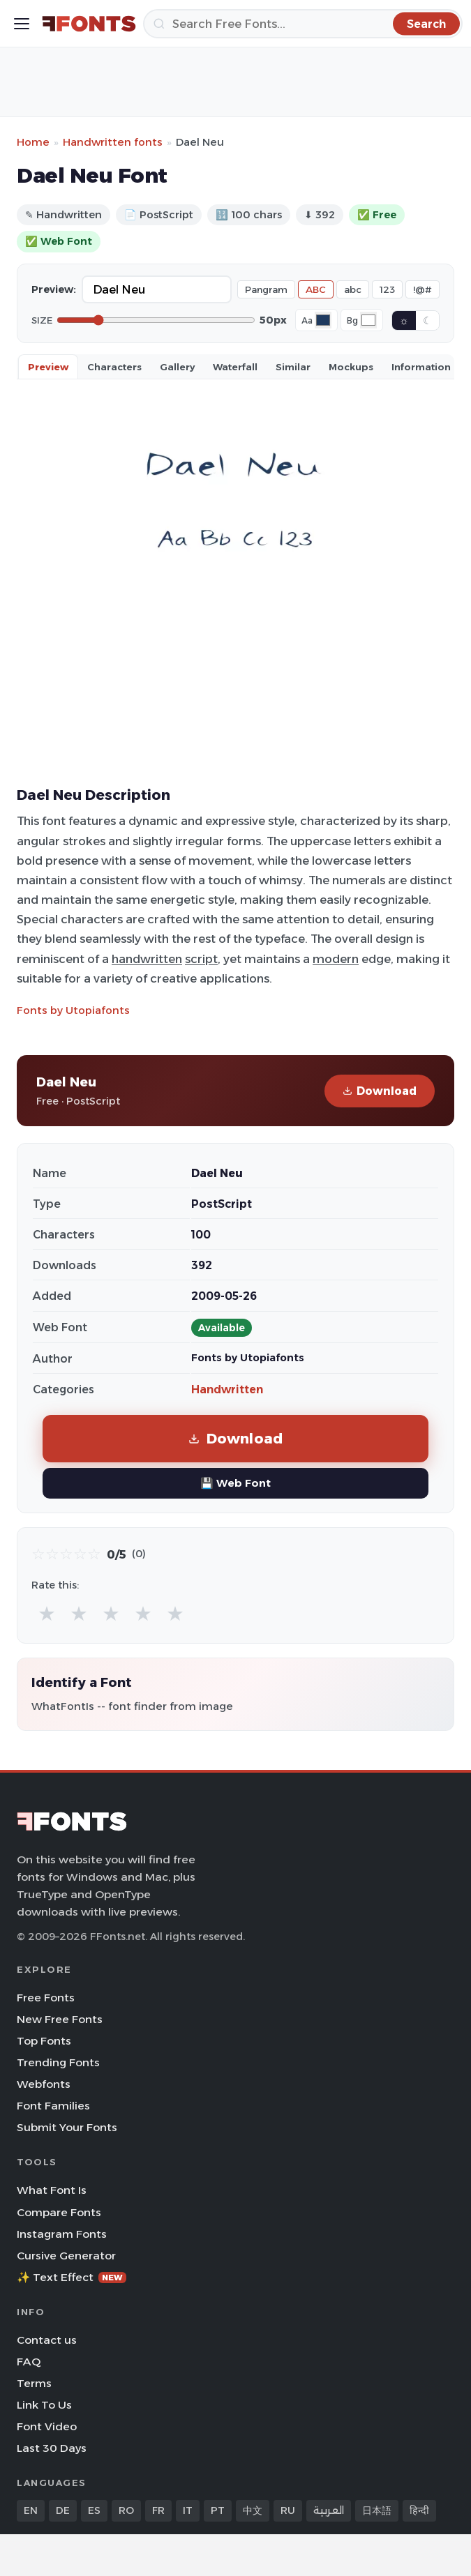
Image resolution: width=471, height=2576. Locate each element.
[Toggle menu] (21, 24)
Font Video (47, 2426)
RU (288, 2510)
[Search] (303, 23)
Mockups (351, 366)
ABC (316, 289)
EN (31, 2510)
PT (218, 2510)
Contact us (47, 2340)
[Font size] (156, 320)
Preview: (53, 289)
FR (158, 2510)
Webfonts (43, 2084)
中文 (252, 2510)
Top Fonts (44, 2040)
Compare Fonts (59, 2212)
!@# (422, 289)
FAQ (28, 2361)
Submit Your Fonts (67, 2127)
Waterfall (235, 366)
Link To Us (44, 2404)
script (201, 959)
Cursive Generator (66, 2255)
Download (380, 1091)
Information (421, 366)
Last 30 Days (52, 2448)
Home (33, 142)
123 (387, 289)
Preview (48, 366)
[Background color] (368, 320)
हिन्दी (419, 2510)
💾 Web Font (235, 1483)
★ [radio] (47, 1613)
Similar (293, 366)
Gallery (177, 366)
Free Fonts (46, 1997)
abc (352, 289)
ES (94, 2510)
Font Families (53, 2105)
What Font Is (52, 2190)
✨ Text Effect (71, 2277)
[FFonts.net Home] (89, 23)
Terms (34, 2383)
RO (126, 2510)
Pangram (266, 289)
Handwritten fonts (113, 142)
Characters (114, 366)
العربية (328, 2510)
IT (188, 2510)
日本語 (376, 2510)
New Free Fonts (60, 2019)
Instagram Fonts (62, 2234)
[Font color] (323, 320)
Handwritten (227, 1389)
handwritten (147, 959)
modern (336, 959)
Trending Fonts (58, 2062)
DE (63, 2510)
